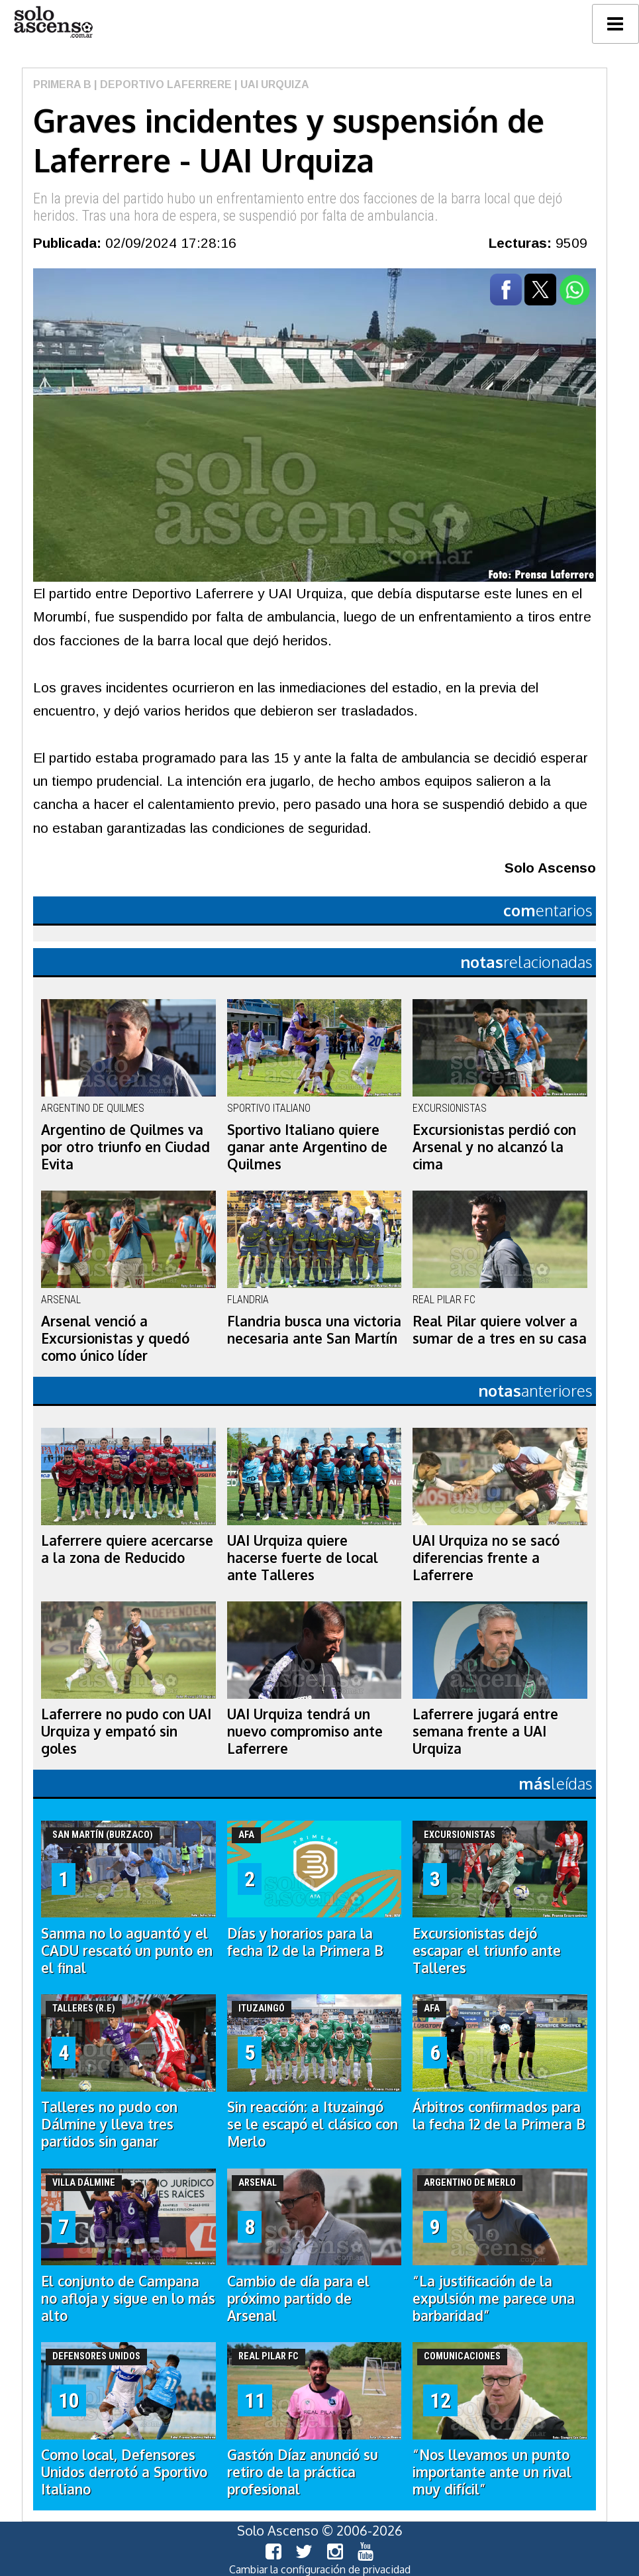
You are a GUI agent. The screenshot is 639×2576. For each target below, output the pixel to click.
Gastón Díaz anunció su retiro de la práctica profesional (302, 2472)
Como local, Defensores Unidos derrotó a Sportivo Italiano (124, 2472)
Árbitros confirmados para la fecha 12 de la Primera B (499, 2115)
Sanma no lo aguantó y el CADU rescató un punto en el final (127, 1950)
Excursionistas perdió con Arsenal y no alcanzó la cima (494, 1147)
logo (53, 22)
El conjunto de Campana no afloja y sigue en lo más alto (128, 2298)
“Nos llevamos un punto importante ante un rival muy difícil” (492, 2472)
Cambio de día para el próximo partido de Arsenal (298, 2298)
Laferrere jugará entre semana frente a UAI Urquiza (485, 1731)
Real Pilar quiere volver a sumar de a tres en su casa (500, 1330)
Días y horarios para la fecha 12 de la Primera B (305, 1942)
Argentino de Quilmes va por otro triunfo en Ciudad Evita (125, 1147)
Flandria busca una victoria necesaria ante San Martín (314, 1330)
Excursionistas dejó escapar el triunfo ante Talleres (487, 1950)
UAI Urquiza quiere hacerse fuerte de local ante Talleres (302, 1557)
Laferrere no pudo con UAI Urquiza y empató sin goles (126, 1731)
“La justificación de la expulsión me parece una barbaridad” (494, 2298)
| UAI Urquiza (270, 84)
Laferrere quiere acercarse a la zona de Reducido (127, 1549)
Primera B (62, 84)
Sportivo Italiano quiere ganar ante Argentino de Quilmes (307, 1147)
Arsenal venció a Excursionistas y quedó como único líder (115, 1338)
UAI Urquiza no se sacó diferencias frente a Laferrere (486, 1557)
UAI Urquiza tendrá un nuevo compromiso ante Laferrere (305, 1731)
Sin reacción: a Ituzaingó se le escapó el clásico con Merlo (312, 2124)
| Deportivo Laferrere (161, 84)
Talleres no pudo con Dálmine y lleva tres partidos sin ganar (109, 2124)
